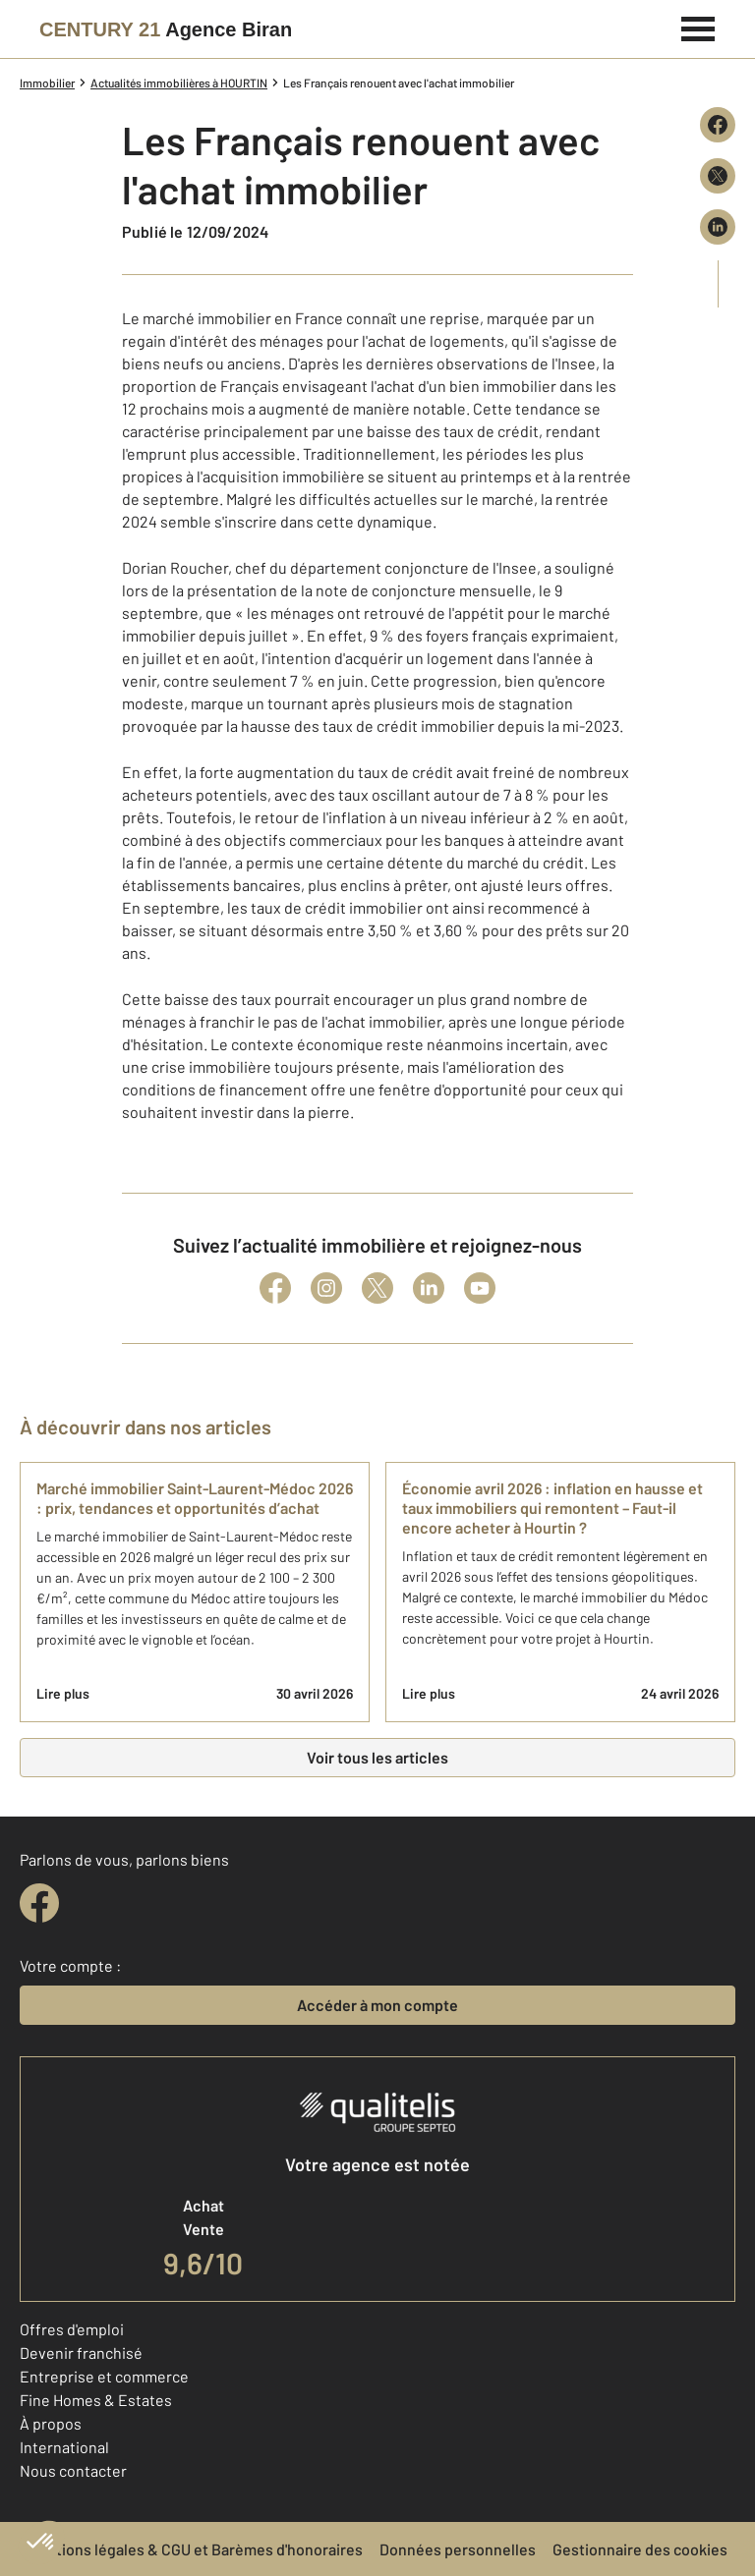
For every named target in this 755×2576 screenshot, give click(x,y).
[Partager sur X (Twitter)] (717, 176)
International (64, 2446)
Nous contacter (73, 2470)
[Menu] (698, 26)
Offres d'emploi (72, 2329)
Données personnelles (457, 2549)
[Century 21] (165, 29)
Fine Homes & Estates (96, 2399)
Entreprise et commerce (104, 2376)
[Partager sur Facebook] (717, 124)
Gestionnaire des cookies (639, 2549)
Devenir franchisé (81, 2352)
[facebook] (39, 1903)
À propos (51, 2423)
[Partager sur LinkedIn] (717, 227)
